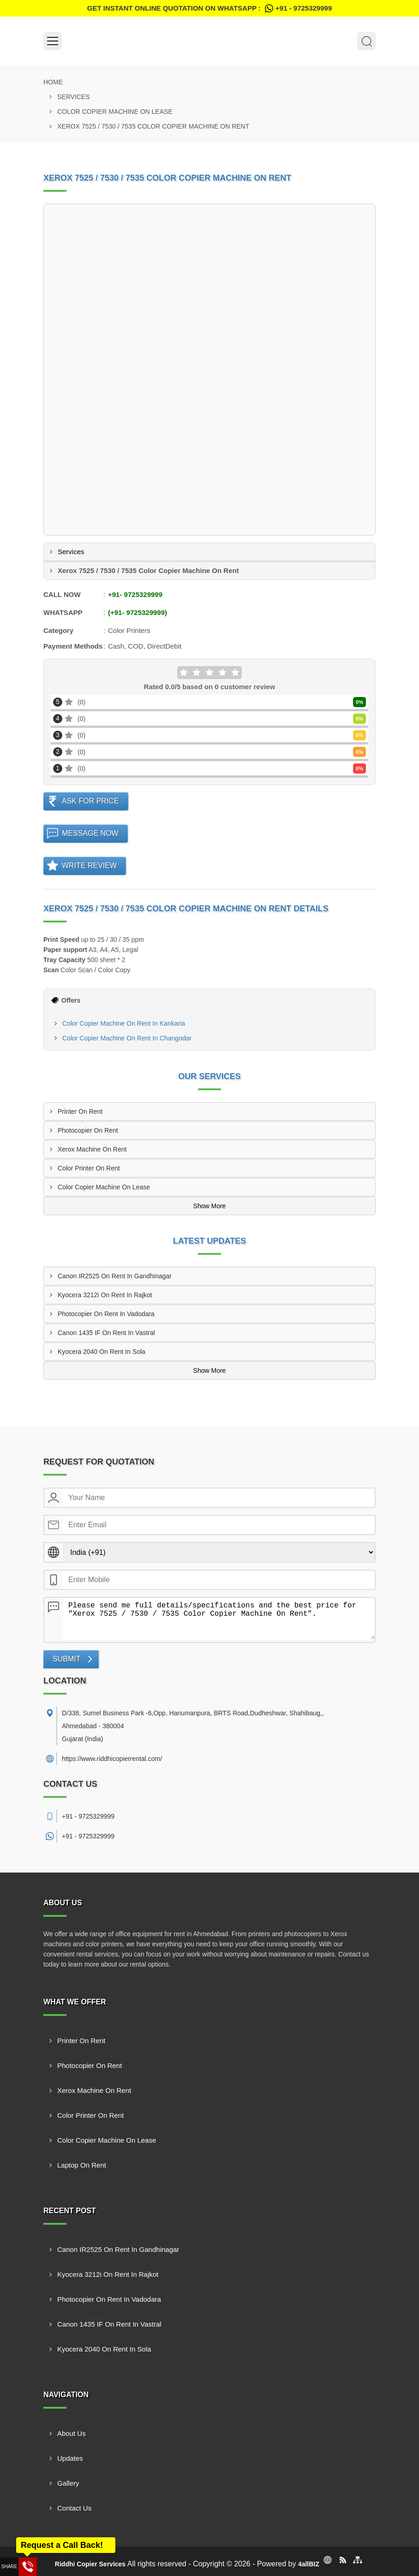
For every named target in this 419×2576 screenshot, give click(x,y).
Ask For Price (90, 801)
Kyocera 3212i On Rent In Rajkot (105, 1295)
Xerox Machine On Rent (92, 1149)
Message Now (90, 833)
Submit (66, 1659)
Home (53, 82)
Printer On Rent (80, 1111)
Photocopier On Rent (88, 1130)
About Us (71, 2433)
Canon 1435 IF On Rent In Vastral (106, 1332)
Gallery (68, 2483)
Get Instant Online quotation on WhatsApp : (209, 8)
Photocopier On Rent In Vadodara (106, 1314)
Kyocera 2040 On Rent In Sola (101, 1351)
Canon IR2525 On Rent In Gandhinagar (115, 1276)
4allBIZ (308, 2564)
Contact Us (74, 2508)
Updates (70, 2458)
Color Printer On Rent (89, 1168)
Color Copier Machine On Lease (115, 111)
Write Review (89, 865)
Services (73, 96)
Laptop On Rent (81, 2165)
